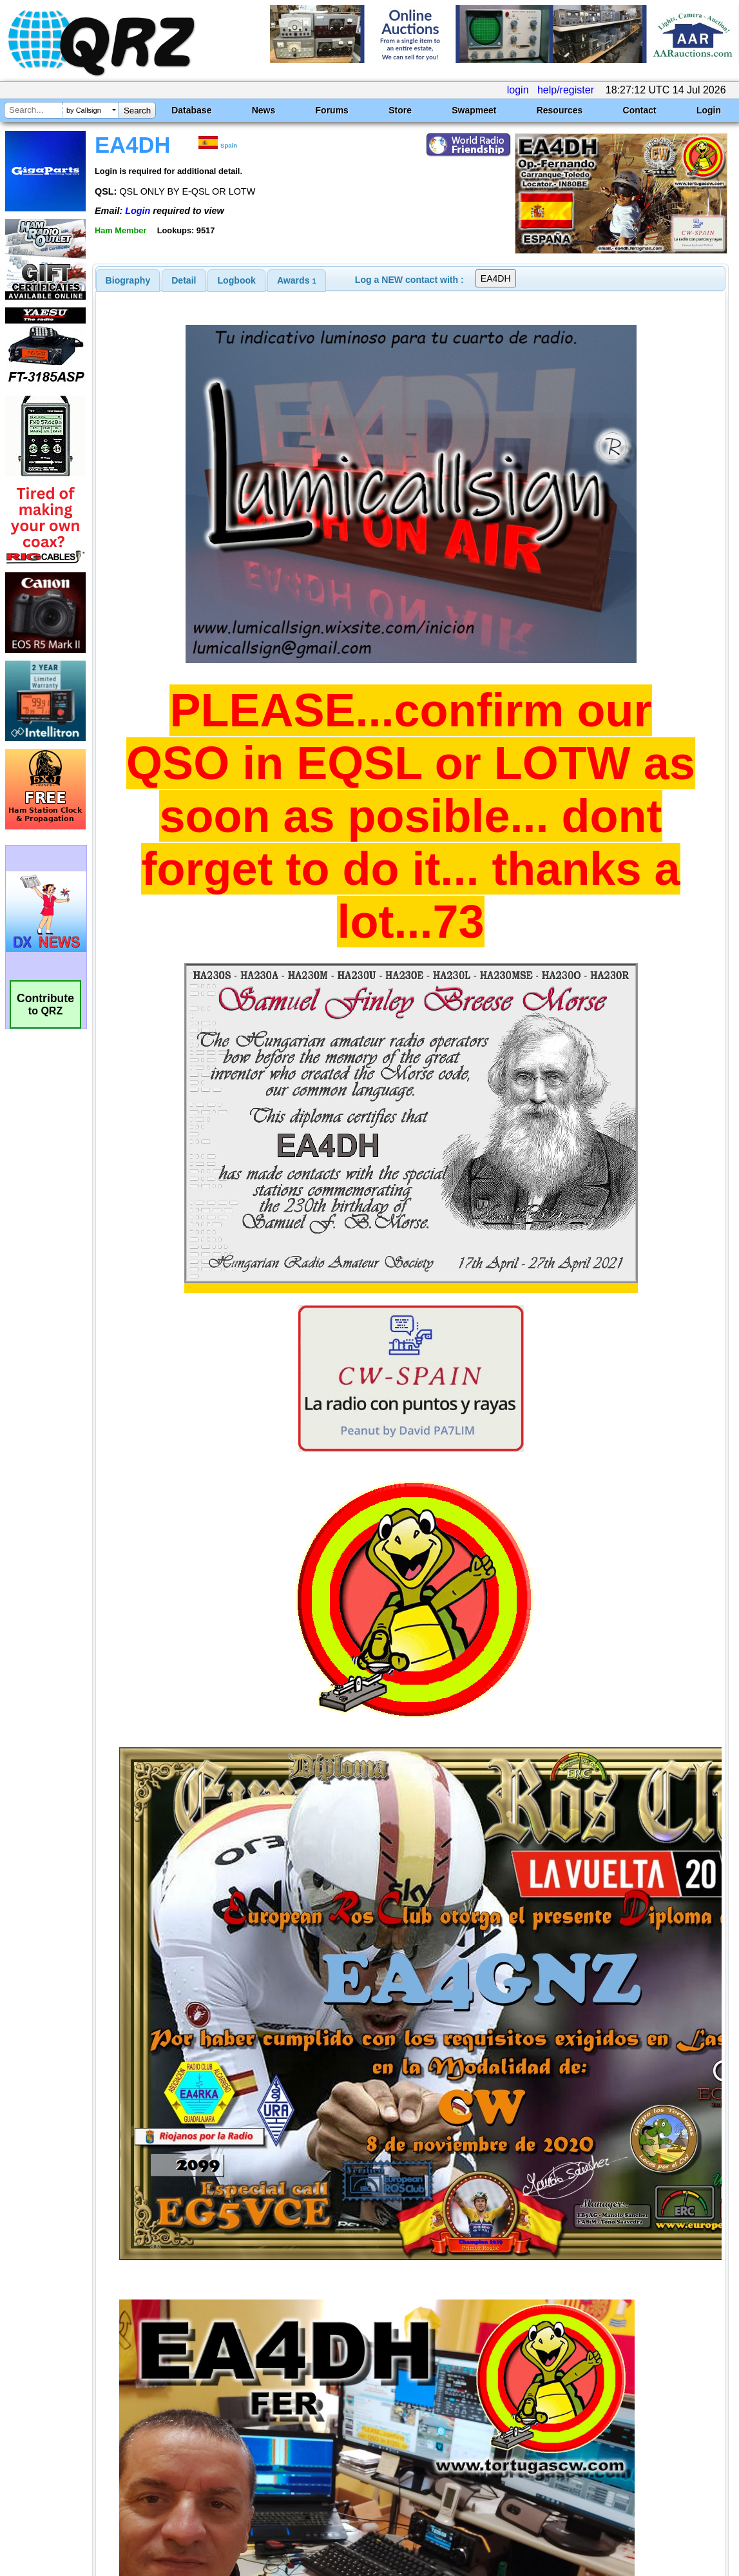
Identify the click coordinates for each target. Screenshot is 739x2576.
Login (708, 110)
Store (400, 110)
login (518, 89)
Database (191, 110)
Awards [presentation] (296, 280)
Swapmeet (474, 110)
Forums (332, 110)
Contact (640, 110)
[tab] (128, 280)
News (264, 110)
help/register (565, 89)
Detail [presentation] (183, 280)
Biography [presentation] (128, 280)
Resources (560, 110)
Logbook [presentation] (237, 280)
